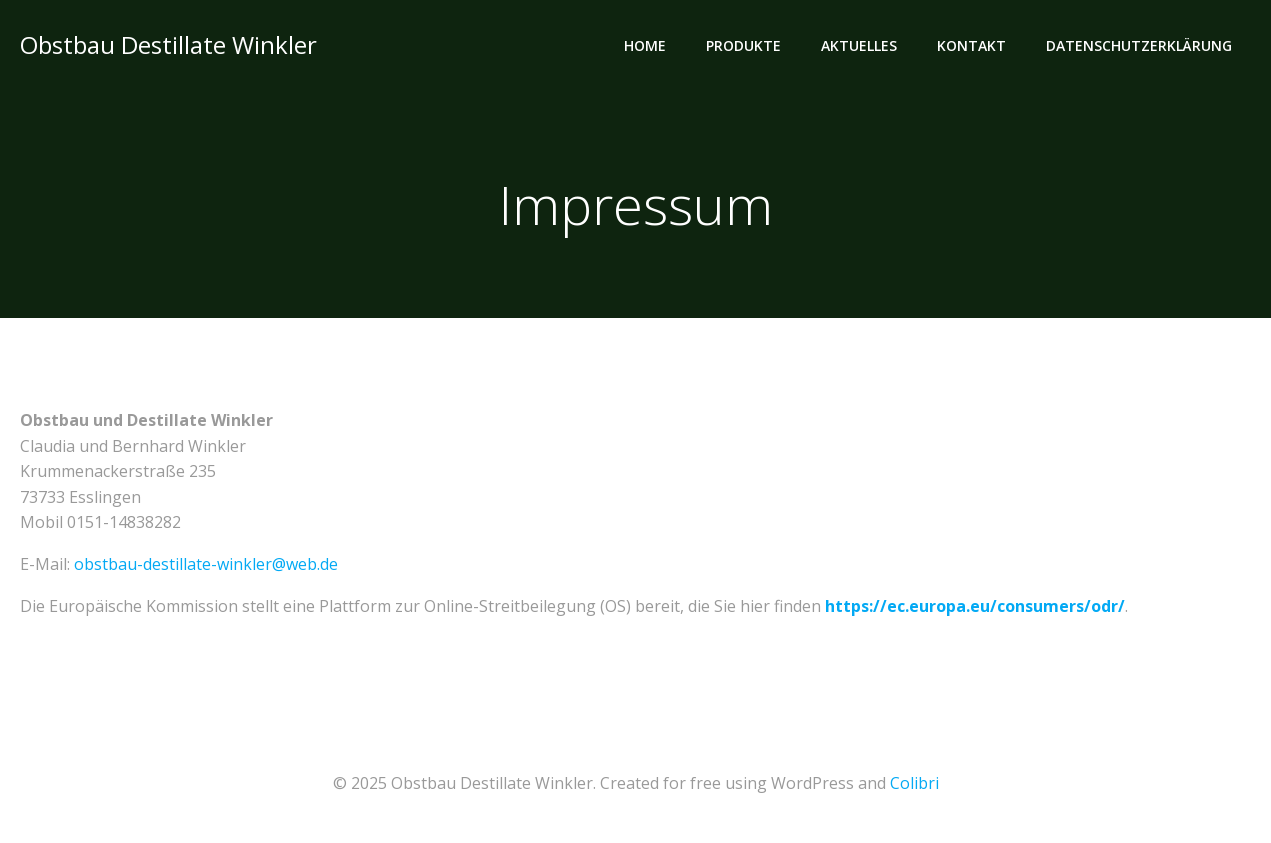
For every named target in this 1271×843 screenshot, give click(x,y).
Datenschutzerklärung (1139, 45)
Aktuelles (859, 45)
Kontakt (971, 45)
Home (645, 45)
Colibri (914, 783)
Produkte (743, 45)
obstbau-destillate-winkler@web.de (206, 564)
